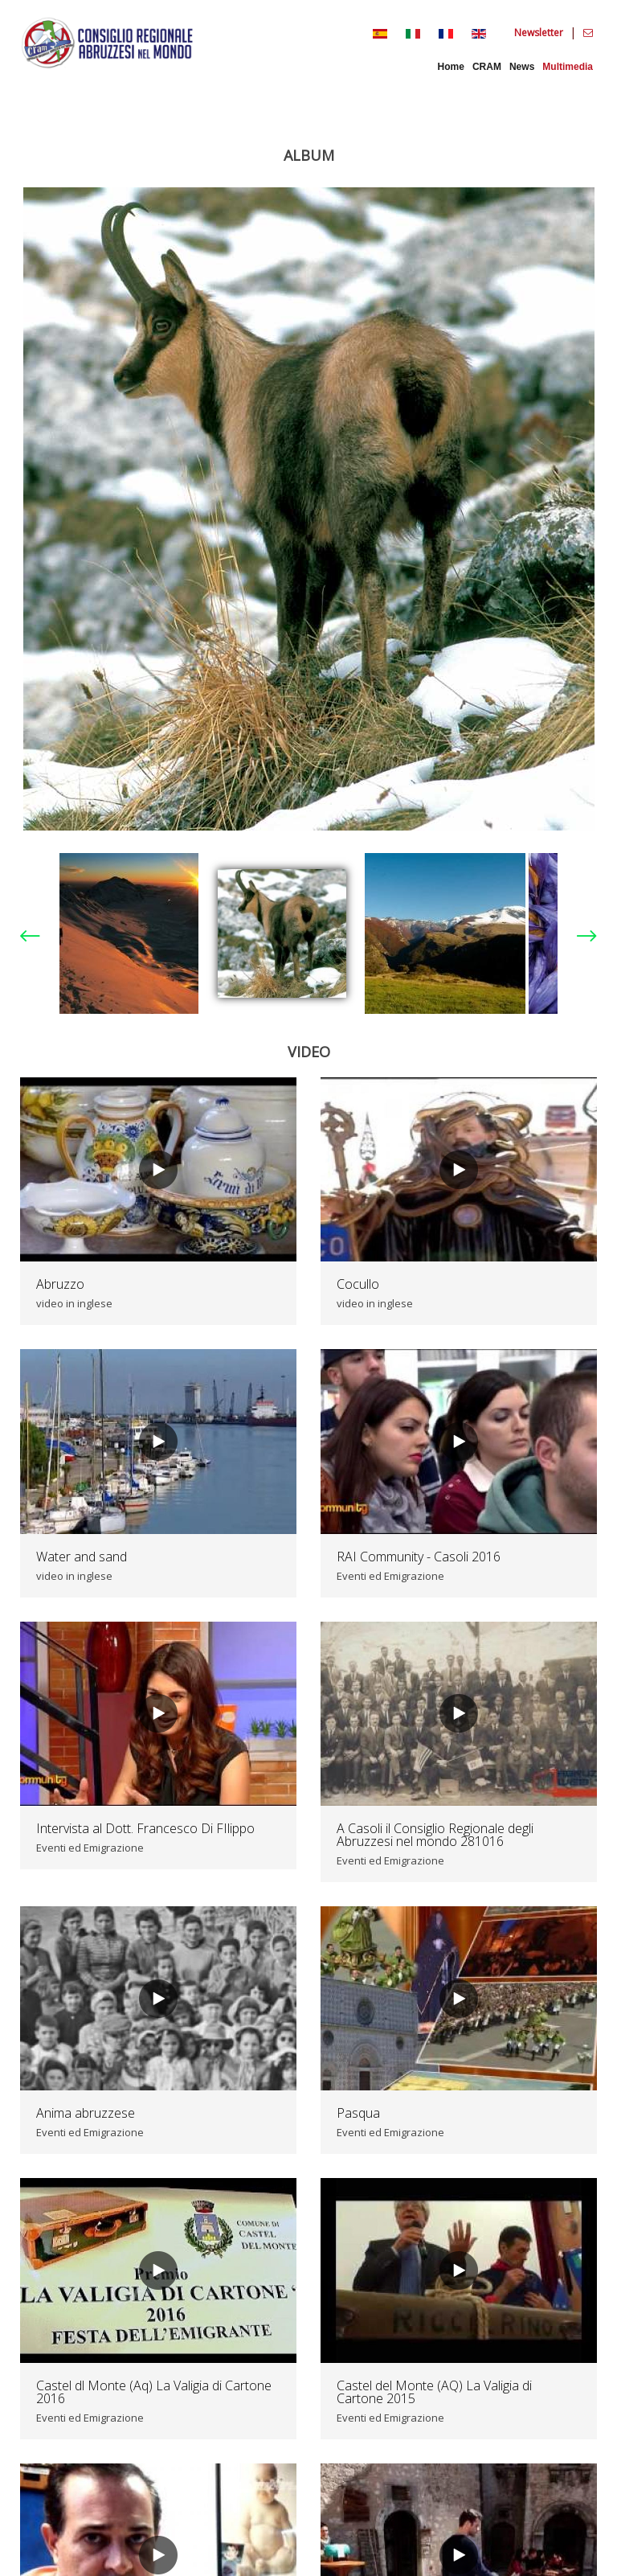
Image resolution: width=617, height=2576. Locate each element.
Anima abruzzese (85, 2113)
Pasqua (358, 2113)
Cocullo (358, 1284)
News (521, 66)
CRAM (486, 66)
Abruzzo (60, 1284)
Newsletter (540, 32)
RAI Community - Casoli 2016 (419, 1556)
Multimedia (567, 66)
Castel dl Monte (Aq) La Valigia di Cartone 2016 (154, 2392)
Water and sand (81, 1556)
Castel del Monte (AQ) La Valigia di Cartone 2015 (434, 2392)
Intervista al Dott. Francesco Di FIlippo (145, 1828)
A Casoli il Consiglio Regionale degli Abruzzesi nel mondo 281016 (435, 1834)
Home (451, 66)
